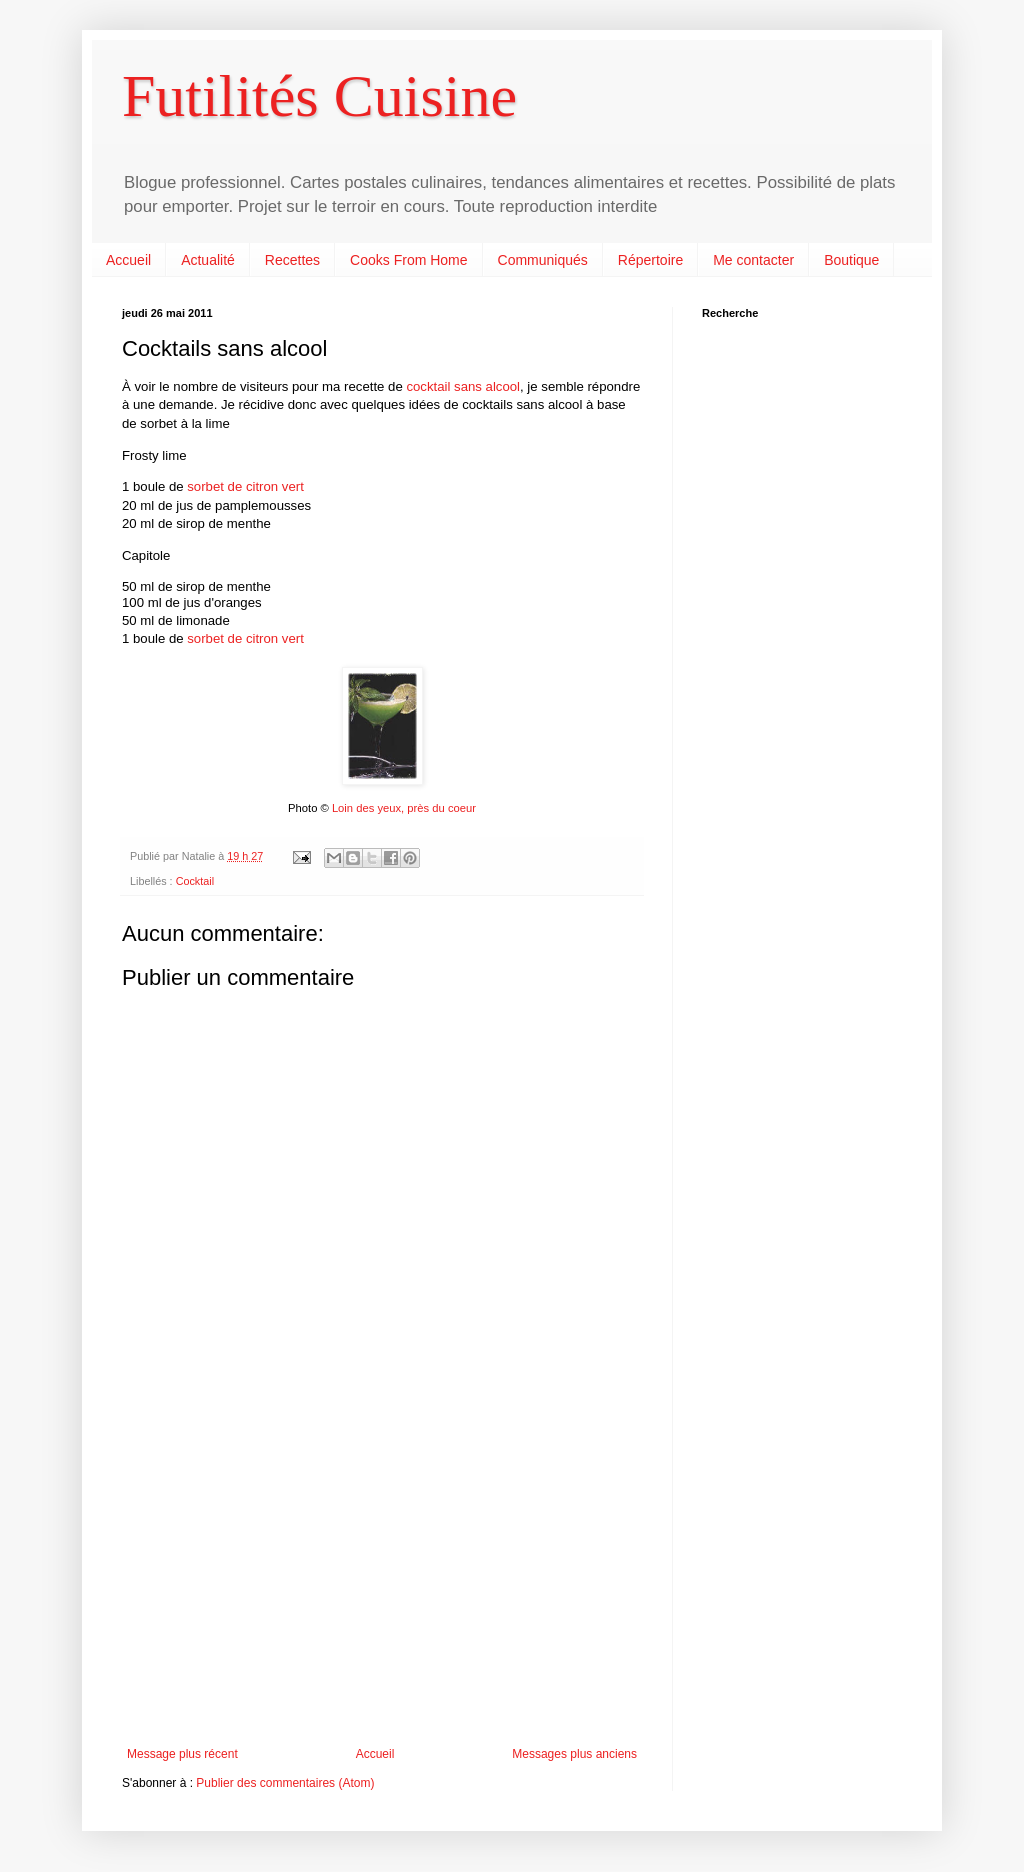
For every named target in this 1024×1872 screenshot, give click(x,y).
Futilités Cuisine (319, 96)
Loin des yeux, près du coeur (404, 808)
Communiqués (543, 260)
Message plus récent (182, 1754)
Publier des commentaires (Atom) (285, 1783)
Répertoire (650, 260)
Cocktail (195, 881)
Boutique (851, 260)
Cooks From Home (408, 260)
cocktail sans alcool (463, 386)
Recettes (292, 260)
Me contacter (753, 260)
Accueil (128, 260)
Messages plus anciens (574, 1754)
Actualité (208, 260)
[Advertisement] (382, 1582)
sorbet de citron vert (245, 486)
